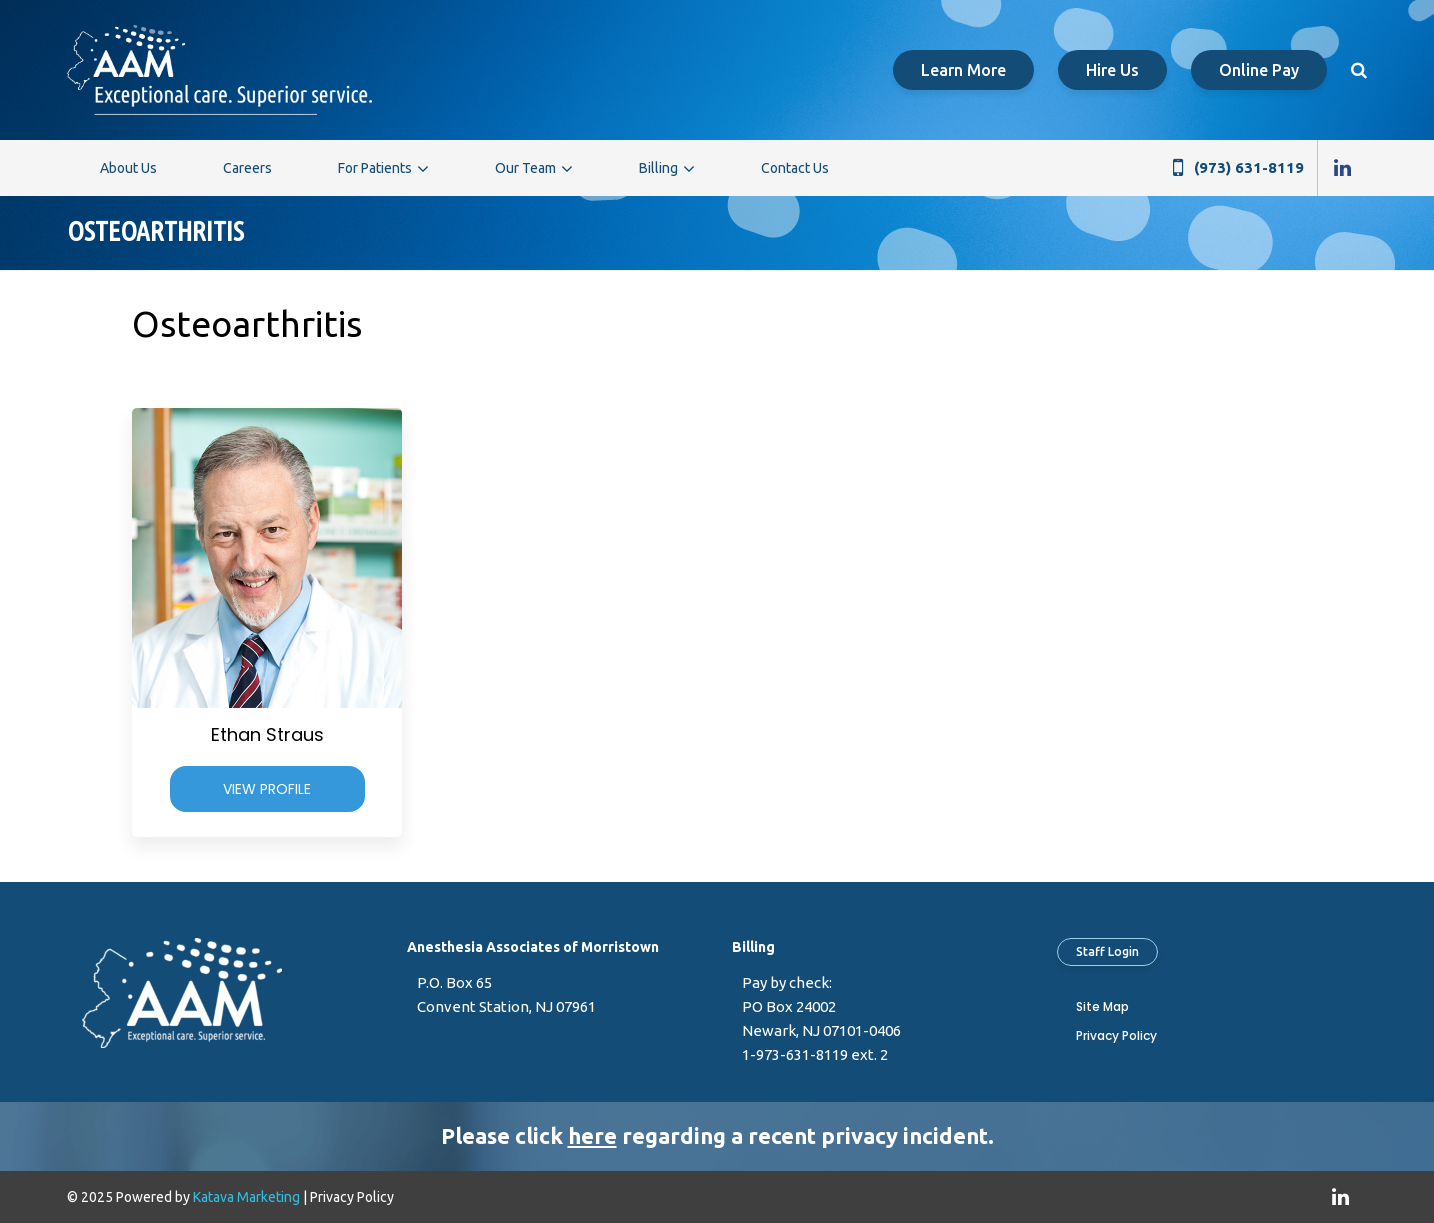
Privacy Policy (1116, 1035)
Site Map (1102, 1006)
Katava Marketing (246, 1197)
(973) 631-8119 (1249, 167)
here (592, 1135)
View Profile (267, 789)
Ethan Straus (267, 734)
